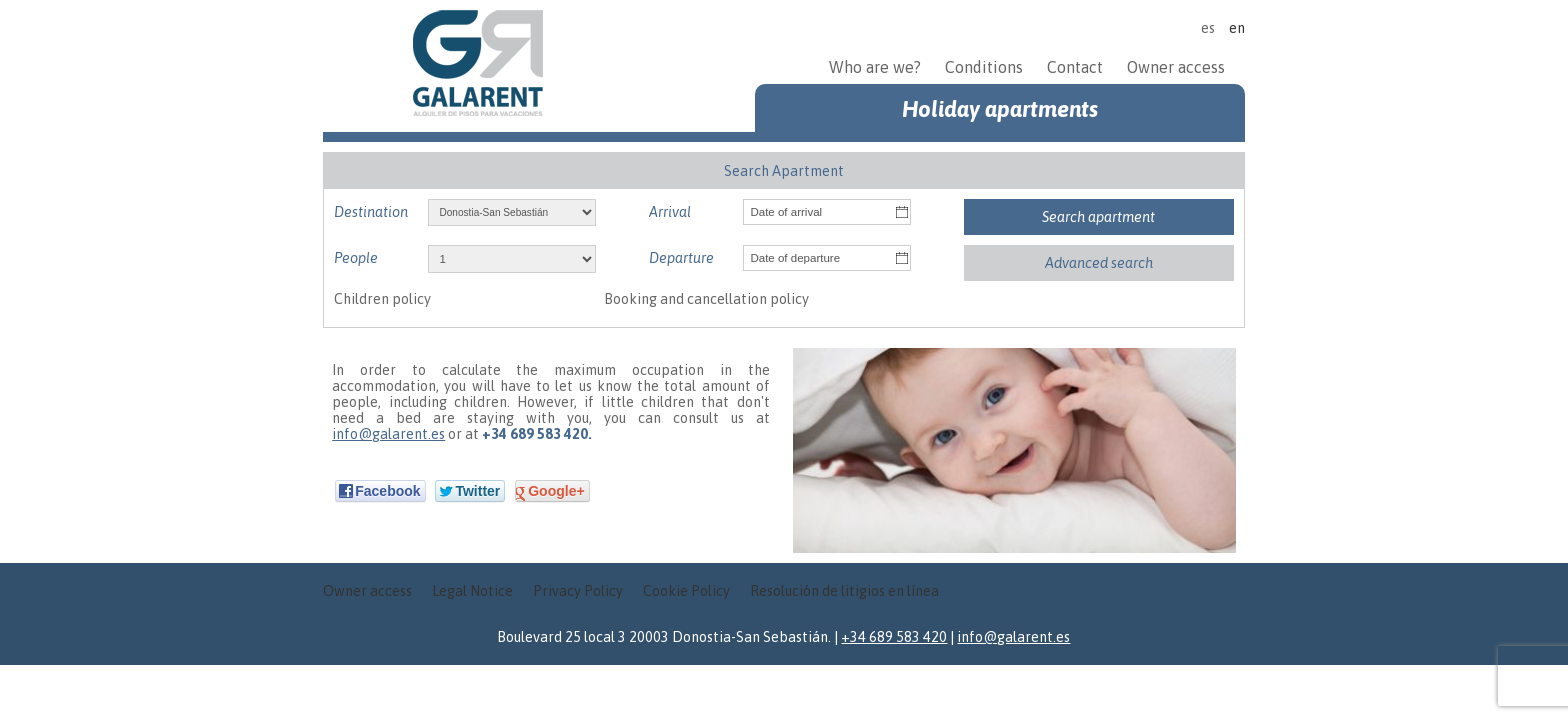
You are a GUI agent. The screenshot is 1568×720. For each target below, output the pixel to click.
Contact (1075, 67)
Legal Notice (472, 591)
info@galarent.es (388, 434)
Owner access (1176, 67)
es (1208, 28)
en (1237, 28)
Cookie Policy (686, 591)
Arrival (670, 212)
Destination (371, 212)
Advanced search (1099, 263)
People (356, 258)
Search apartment (1098, 217)
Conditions (984, 67)
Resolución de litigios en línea (844, 591)
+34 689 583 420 (894, 637)
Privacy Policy (578, 591)
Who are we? (877, 67)
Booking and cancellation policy (706, 299)
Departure (681, 258)
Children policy (382, 299)
